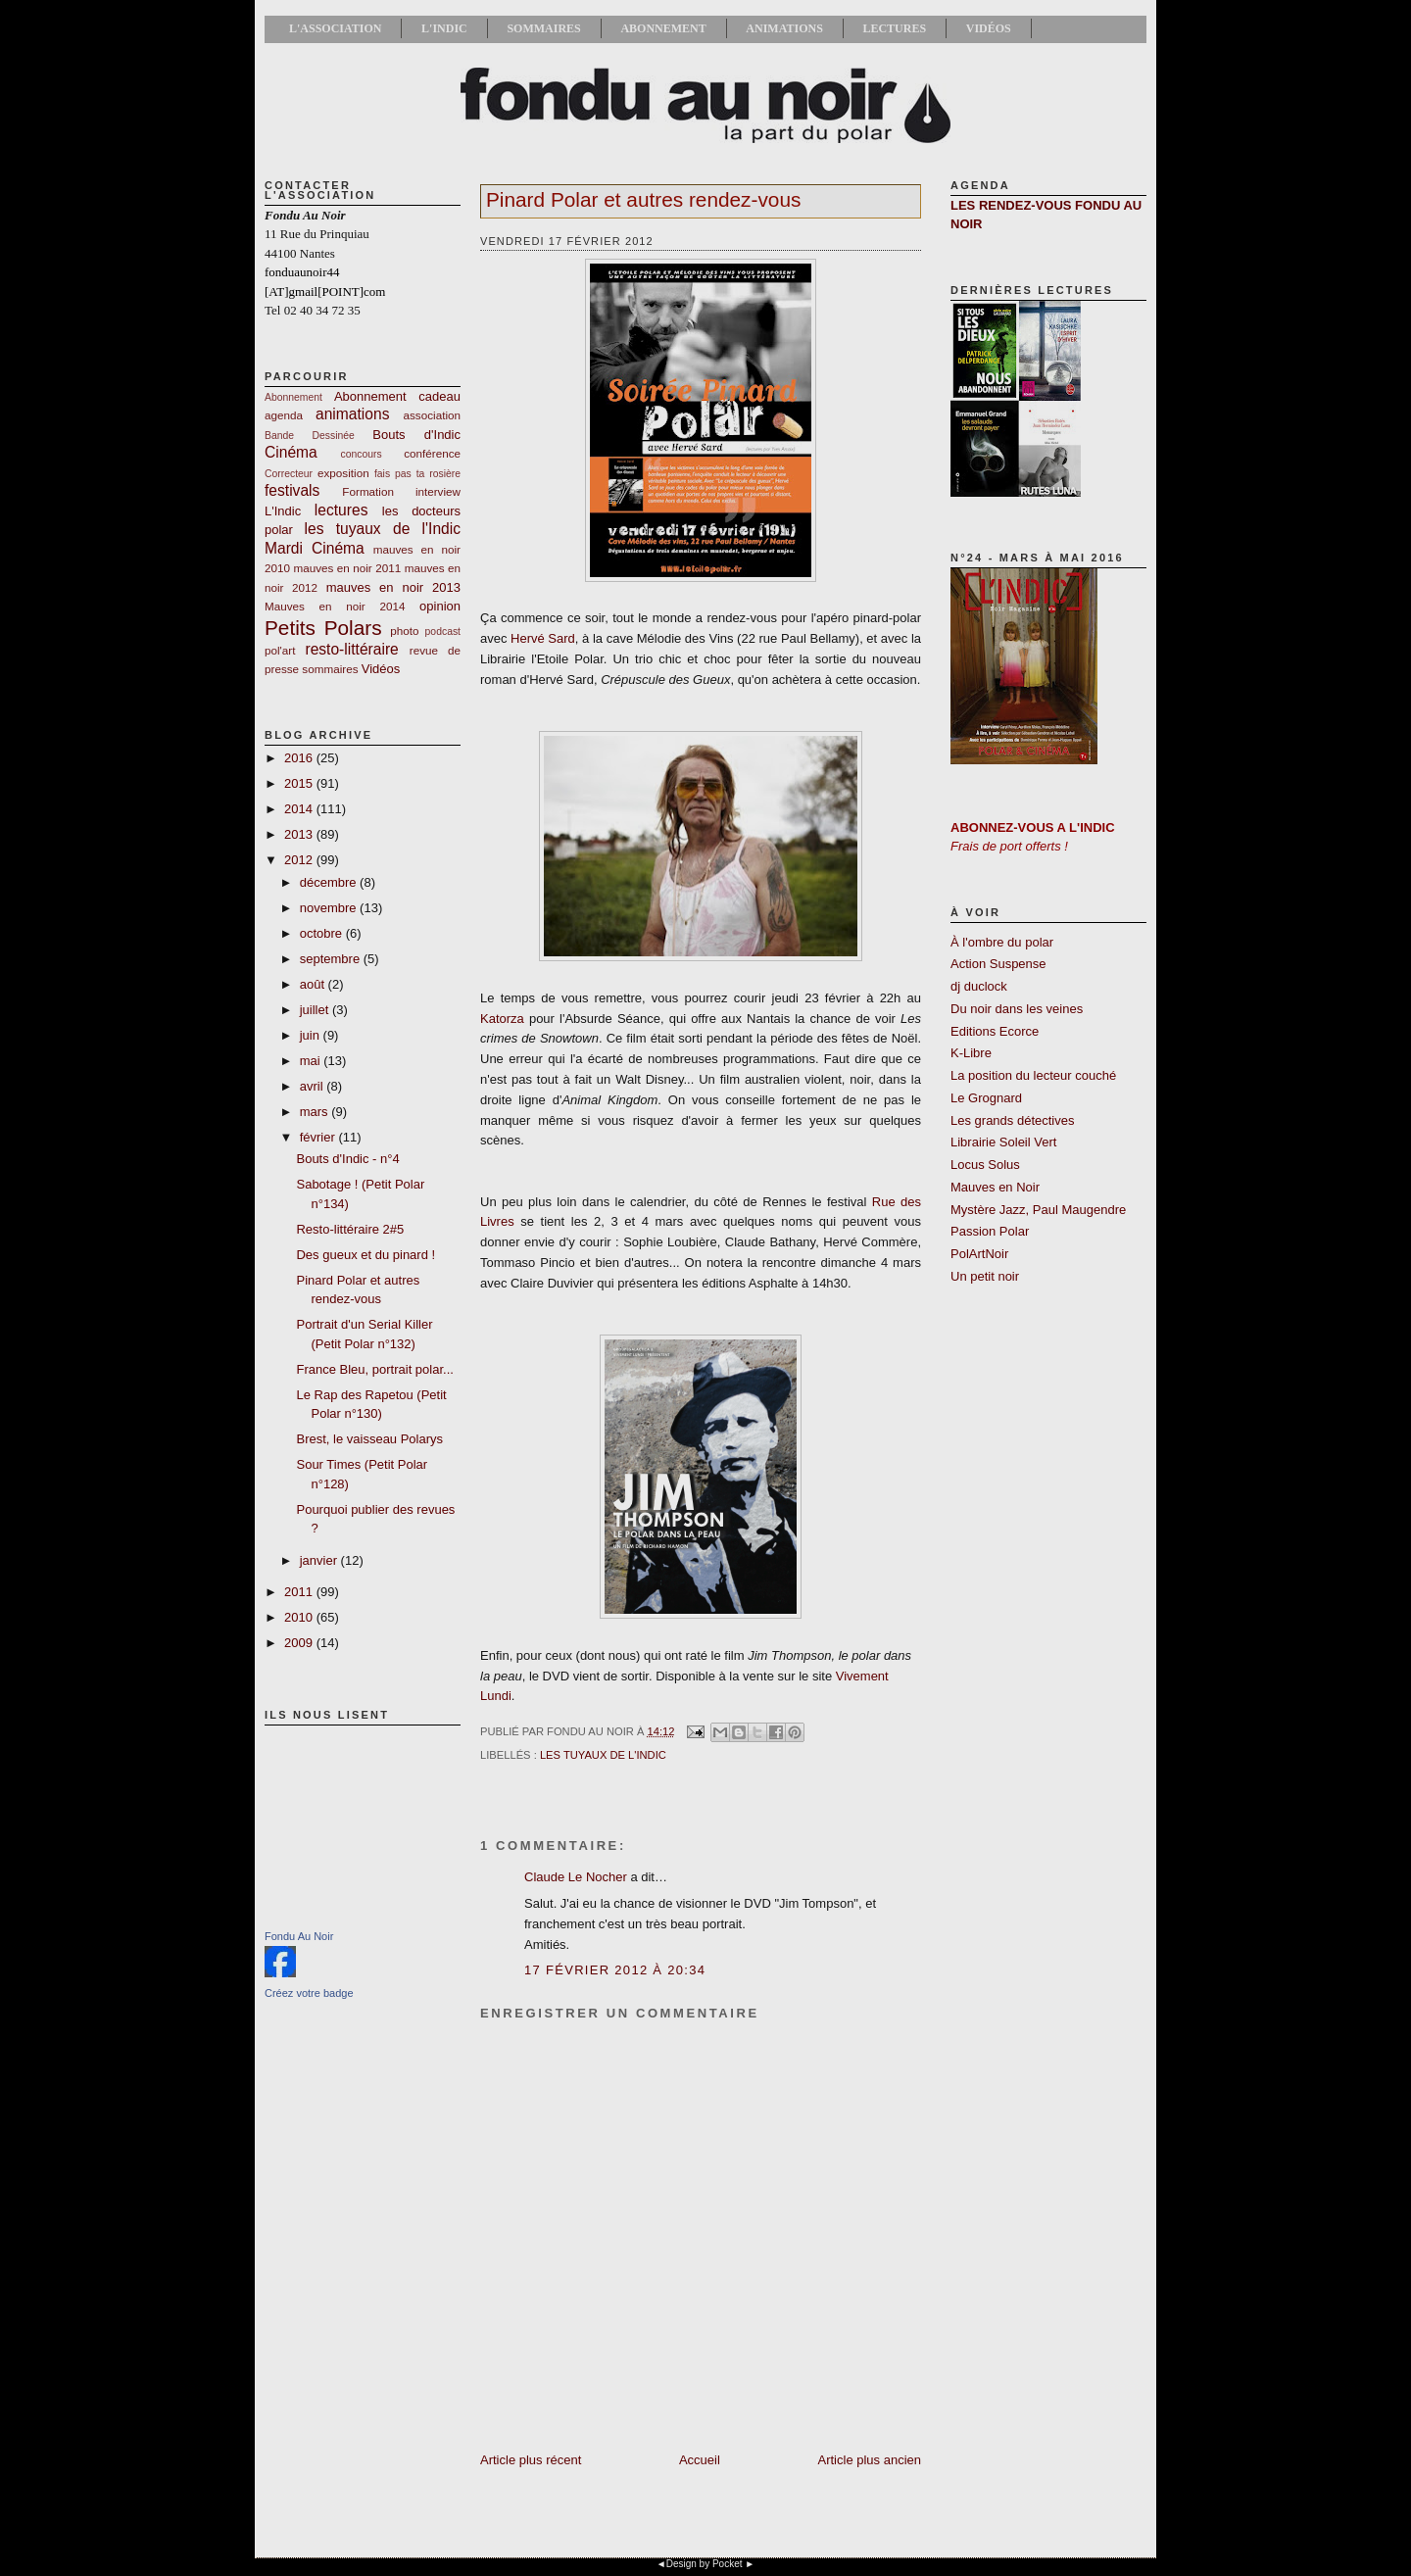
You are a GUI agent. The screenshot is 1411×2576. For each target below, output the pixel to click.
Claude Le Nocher (575, 1877)
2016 (300, 758)
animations (352, 414)
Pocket (727, 2563)
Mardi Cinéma (315, 548)
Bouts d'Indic (416, 434)
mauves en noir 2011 (347, 567)
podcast (443, 631)
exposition (343, 472)
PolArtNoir (979, 1253)
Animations (784, 28)
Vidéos (988, 28)
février (319, 1137)
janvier (320, 1560)
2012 (300, 859)
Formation (368, 491)
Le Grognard (986, 1098)
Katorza (502, 1018)
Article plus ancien (870, 2460)
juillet (316, 1009)
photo (404, 630)
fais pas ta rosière (417, 473)
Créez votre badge (309, 1993)
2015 (300, 783)
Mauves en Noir (995, 1187)
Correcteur (289, 473)
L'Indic (444, 28)
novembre (330, 907)
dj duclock (978, 986)
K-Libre (971, 1052)
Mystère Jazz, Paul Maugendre (1038, 1209)
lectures (341, 510)
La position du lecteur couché (1033, 1075)
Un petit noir (984, 1276)
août (314, 984)
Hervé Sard (543, 638)
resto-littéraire (351, 649)
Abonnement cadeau (397, 396)
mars (316, 1111)
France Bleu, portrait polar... (374, 1369)
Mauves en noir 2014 (335, 606)
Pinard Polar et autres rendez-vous (643, 199)
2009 (300, 1642)
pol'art (280, 650)
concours (361, 454)
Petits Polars (323, 627)
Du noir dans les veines (1016, 1008)
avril (313, 1086)
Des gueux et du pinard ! (365, 1254)
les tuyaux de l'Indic (383, 528)
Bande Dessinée (310, 435)
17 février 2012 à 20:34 (615, 1970)
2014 (300, 809)
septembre (332, 958)
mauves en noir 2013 (393, 587)
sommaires (330, 668)
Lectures (894, 28)
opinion (440, 606)
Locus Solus (985, 1164)
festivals (292, 490)
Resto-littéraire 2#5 (350, 1229)
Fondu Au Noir (299, 1936)
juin (311, 1035)
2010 (300, 1617)
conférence (432, 453)
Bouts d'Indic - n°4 (347, 1158)
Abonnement (663, 28)
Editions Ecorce (994, 1031)
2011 (300, 1591)
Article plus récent (530, 2460)
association (432, 415)
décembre (330, 882)
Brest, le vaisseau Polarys (369, 1439)
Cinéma (291, 452)
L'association (335, 28)
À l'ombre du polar (1001, 942)
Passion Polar (989, 1231)
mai (312, 1060)
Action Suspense (998, 963)
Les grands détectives (1012, 1120)
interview (438, 491)
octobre (323, 933)
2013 (300, 834)
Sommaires (543, 28)
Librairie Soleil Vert (1003, 1142)
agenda (284, 415)
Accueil (699, 2460)
